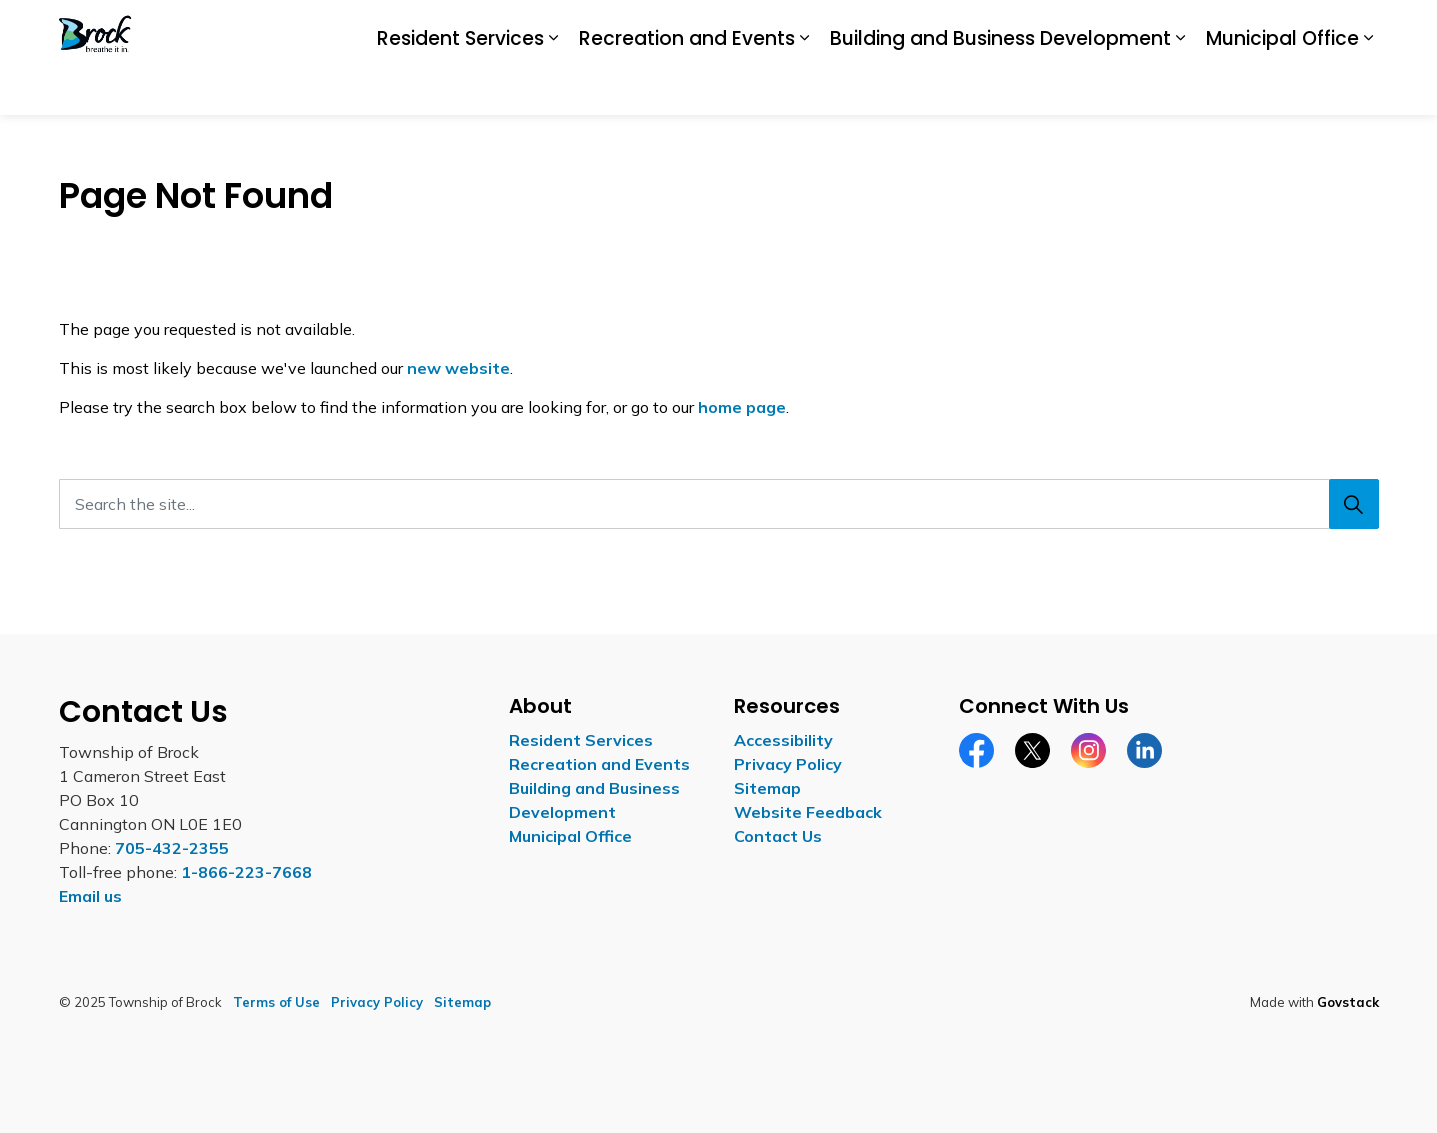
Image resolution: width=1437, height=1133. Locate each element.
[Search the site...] (719, 504)
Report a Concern (1170, 28)
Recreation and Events (687, 85)
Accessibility (983, 28)
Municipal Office (1282, 85)
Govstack (1348, 1002)
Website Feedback (808, 812)
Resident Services (460, 85)
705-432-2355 (172, 848)
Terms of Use (276, 1002)
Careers (1067, 28)
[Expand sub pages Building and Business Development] (1181, 87)
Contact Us (1284, 28)
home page (742, 407)
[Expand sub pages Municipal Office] (1369, 87)
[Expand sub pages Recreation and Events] (805, 87)
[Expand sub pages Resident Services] (554, 87)
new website (458, 368)
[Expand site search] (1359, 29)
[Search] (1354, 504)
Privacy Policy (788, 764)
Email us (90, 896)
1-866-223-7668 (246, 872)
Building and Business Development (1000, 85)
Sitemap (767, 788)
